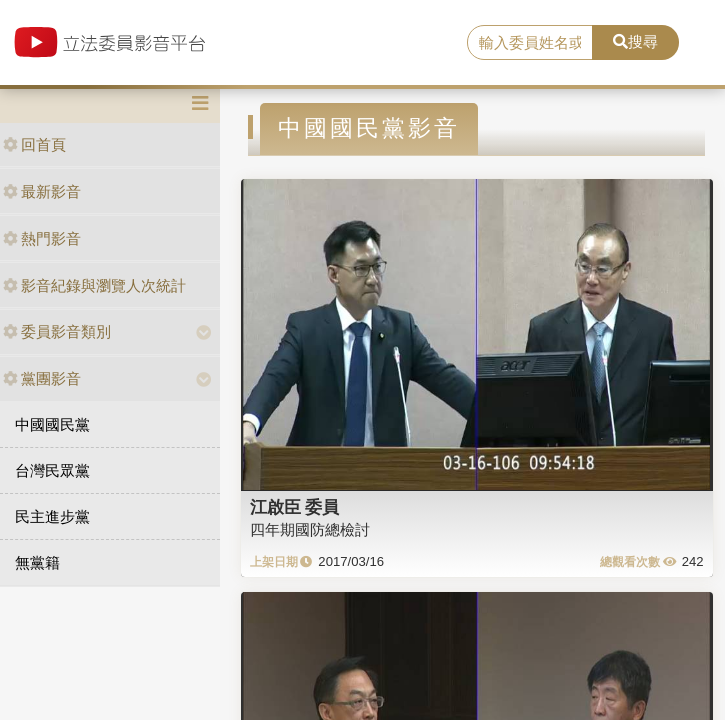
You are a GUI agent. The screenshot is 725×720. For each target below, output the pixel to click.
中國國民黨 (52, 424)
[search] (530, 43)
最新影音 (42, 191)
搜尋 (635, 41)
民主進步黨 (52, 516)
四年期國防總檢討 (310, 529)
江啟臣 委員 (295, 507)
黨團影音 (42, 378)
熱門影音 (42, 238)
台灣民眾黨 (52, 470)
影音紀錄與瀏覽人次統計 (94, 285)
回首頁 (34, 144)
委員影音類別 (57, 331)
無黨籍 (37, 562)
